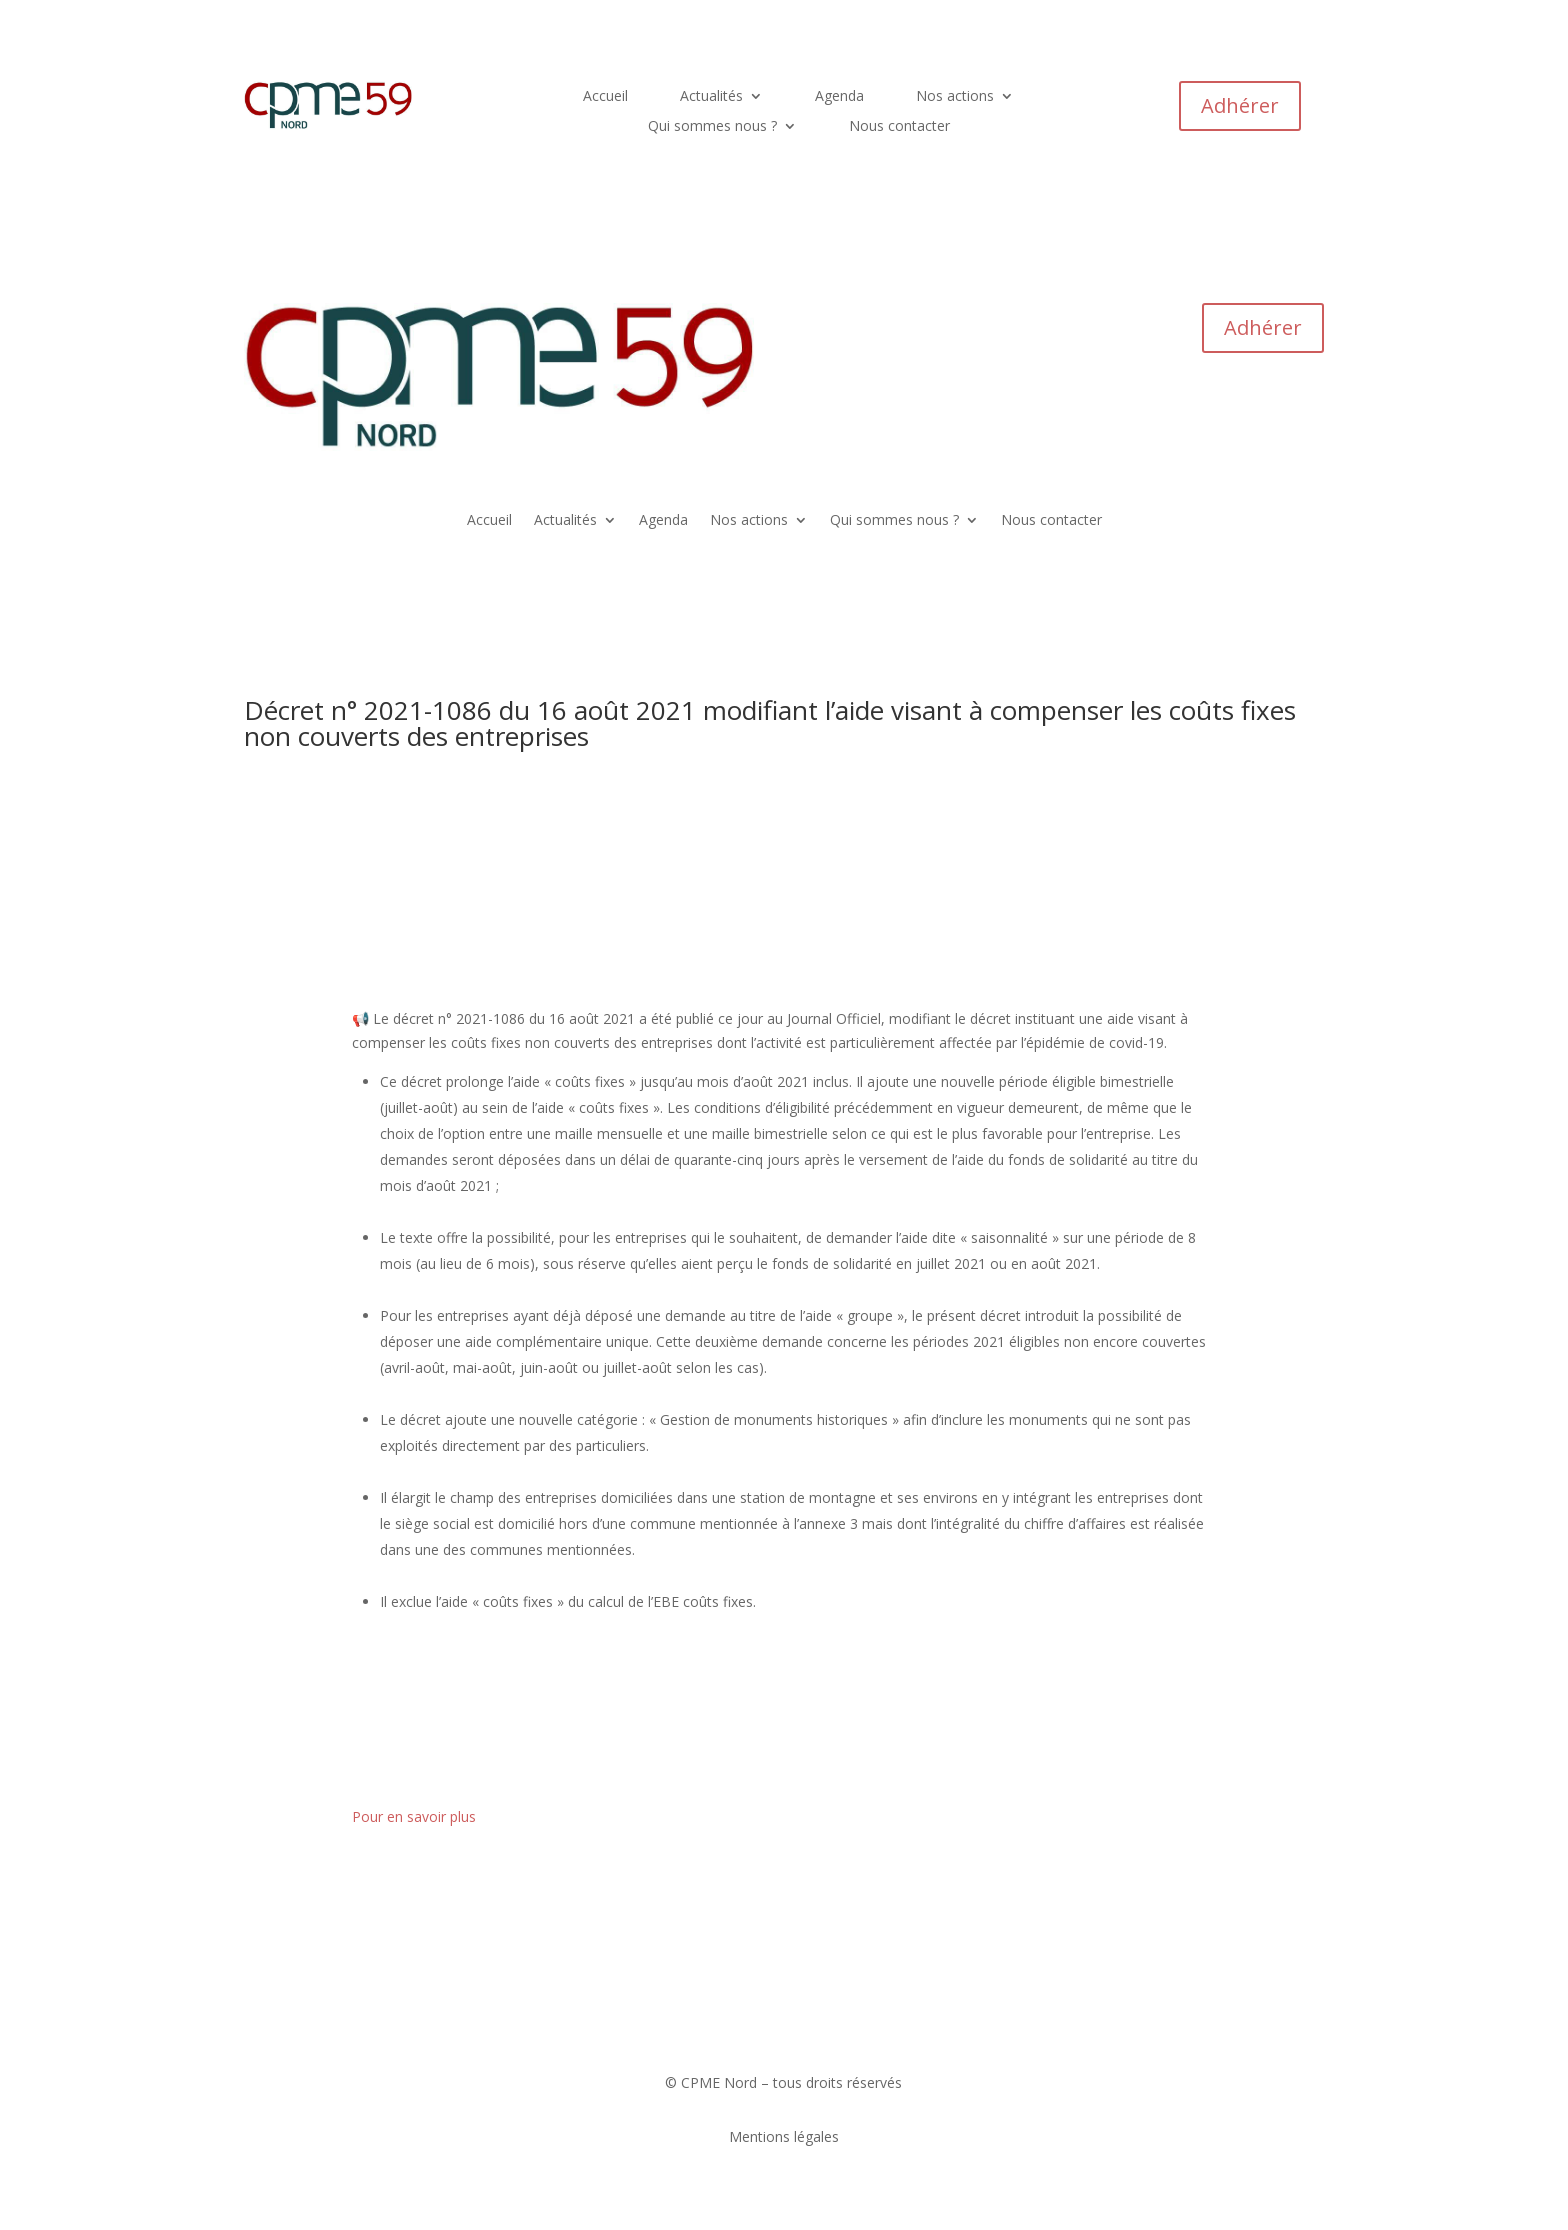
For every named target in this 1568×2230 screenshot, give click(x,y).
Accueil (605, 97)
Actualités (711, 97)
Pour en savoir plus (414, 1816)
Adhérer (1240, 105)
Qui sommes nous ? (712, 127)
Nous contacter (899, 127)
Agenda (839, 97)
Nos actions (955, 97)
